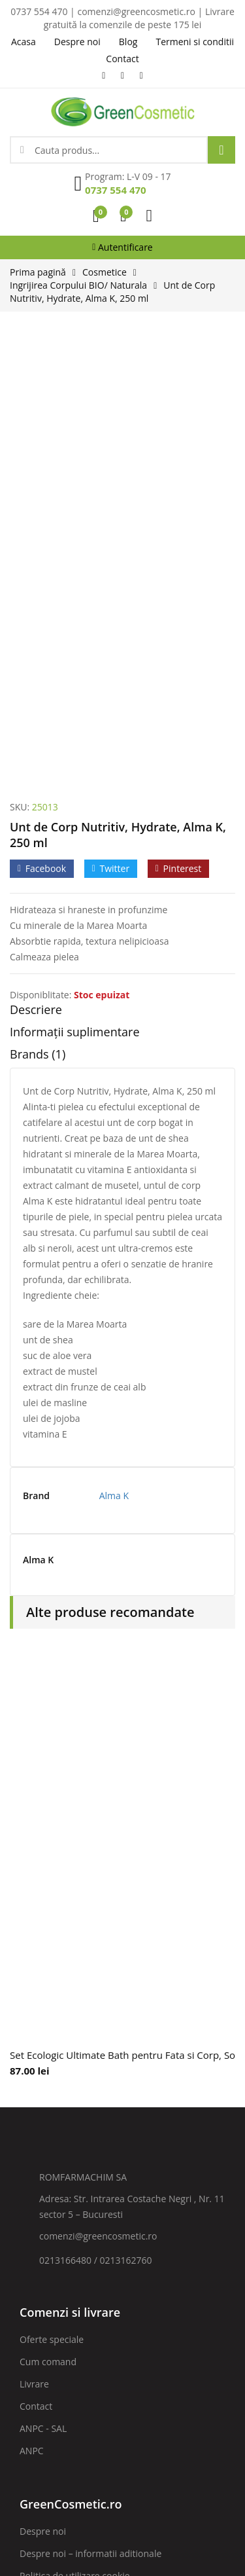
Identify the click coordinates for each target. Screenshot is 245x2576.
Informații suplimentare (75, 613)
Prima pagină (38, 272)
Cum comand (48, 1942)
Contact (36, 1987)
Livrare (34, 1965)
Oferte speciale (52, 1920)
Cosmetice (104, 272)
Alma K (114, 1077)
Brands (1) (37, 636)
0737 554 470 (115, 189)
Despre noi (43, 2112)
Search (221, 150)
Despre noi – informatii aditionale (90, 2134)
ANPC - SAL (43, 2009)
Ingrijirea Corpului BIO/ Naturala (78, 285)
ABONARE (180, 2376)
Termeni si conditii (59, 2201)
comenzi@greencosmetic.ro (98, 1817)
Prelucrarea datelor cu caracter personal (105, 2179)
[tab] (122, 594)
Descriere (36, 591)
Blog (29, 2223)
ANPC (32, 2031)
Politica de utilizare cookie (75, 2156)
